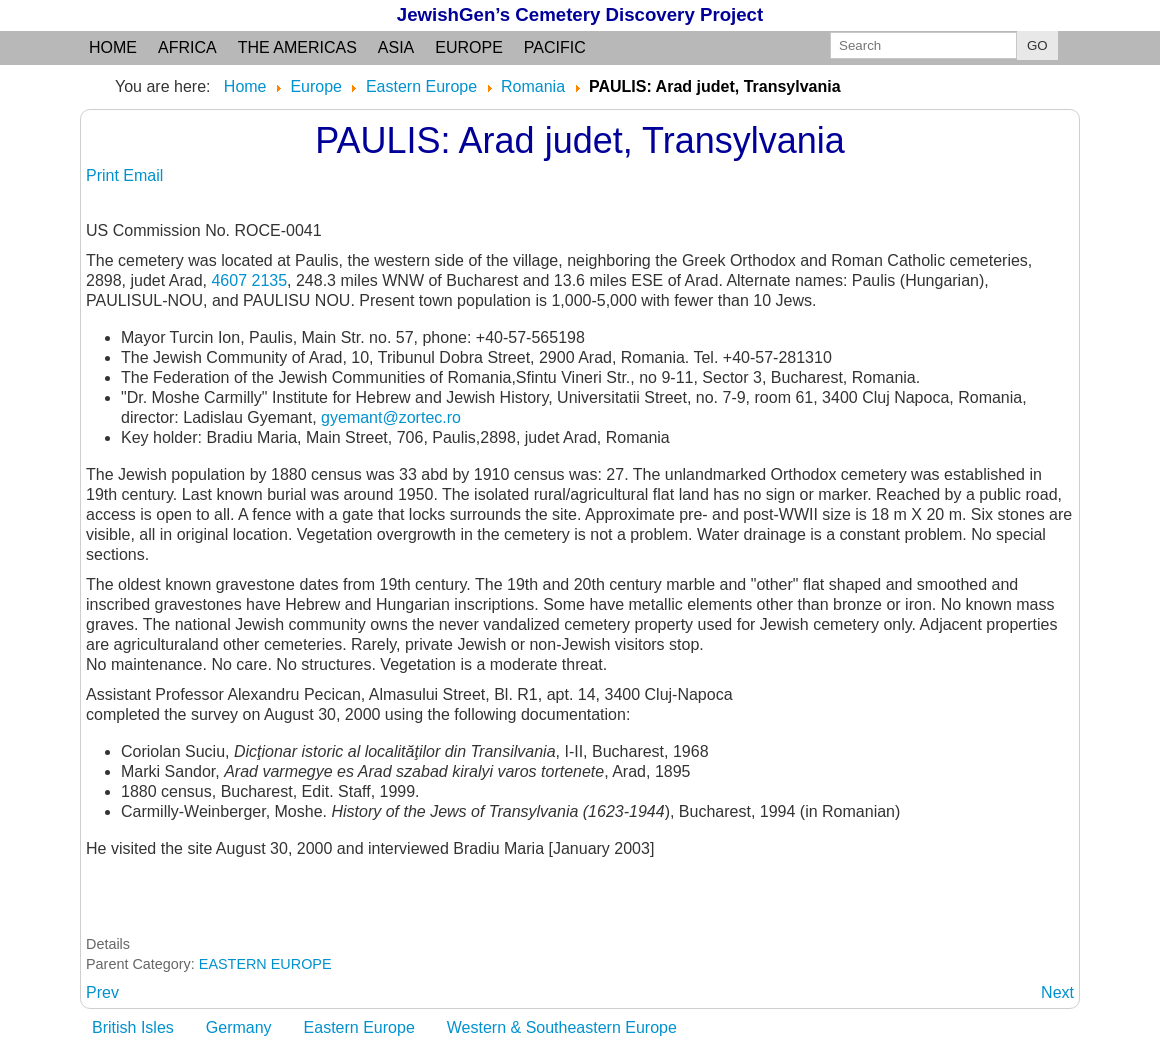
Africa (187, 47)
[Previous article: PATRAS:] (102, 992)
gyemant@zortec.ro (391, 417)
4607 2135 (249, 280)
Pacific (555, 47)
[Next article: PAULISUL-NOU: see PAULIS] (1057, 992)
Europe (469, 47)
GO (1037, 45)
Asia (396, 47)
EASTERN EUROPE (265, 964)
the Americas (297, 47)
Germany (239, 1027)
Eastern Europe (359, 1027)
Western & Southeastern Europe (562, 1027)
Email (143, 175)
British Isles (133, 1027)
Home (113, 47)
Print (104, 175)
